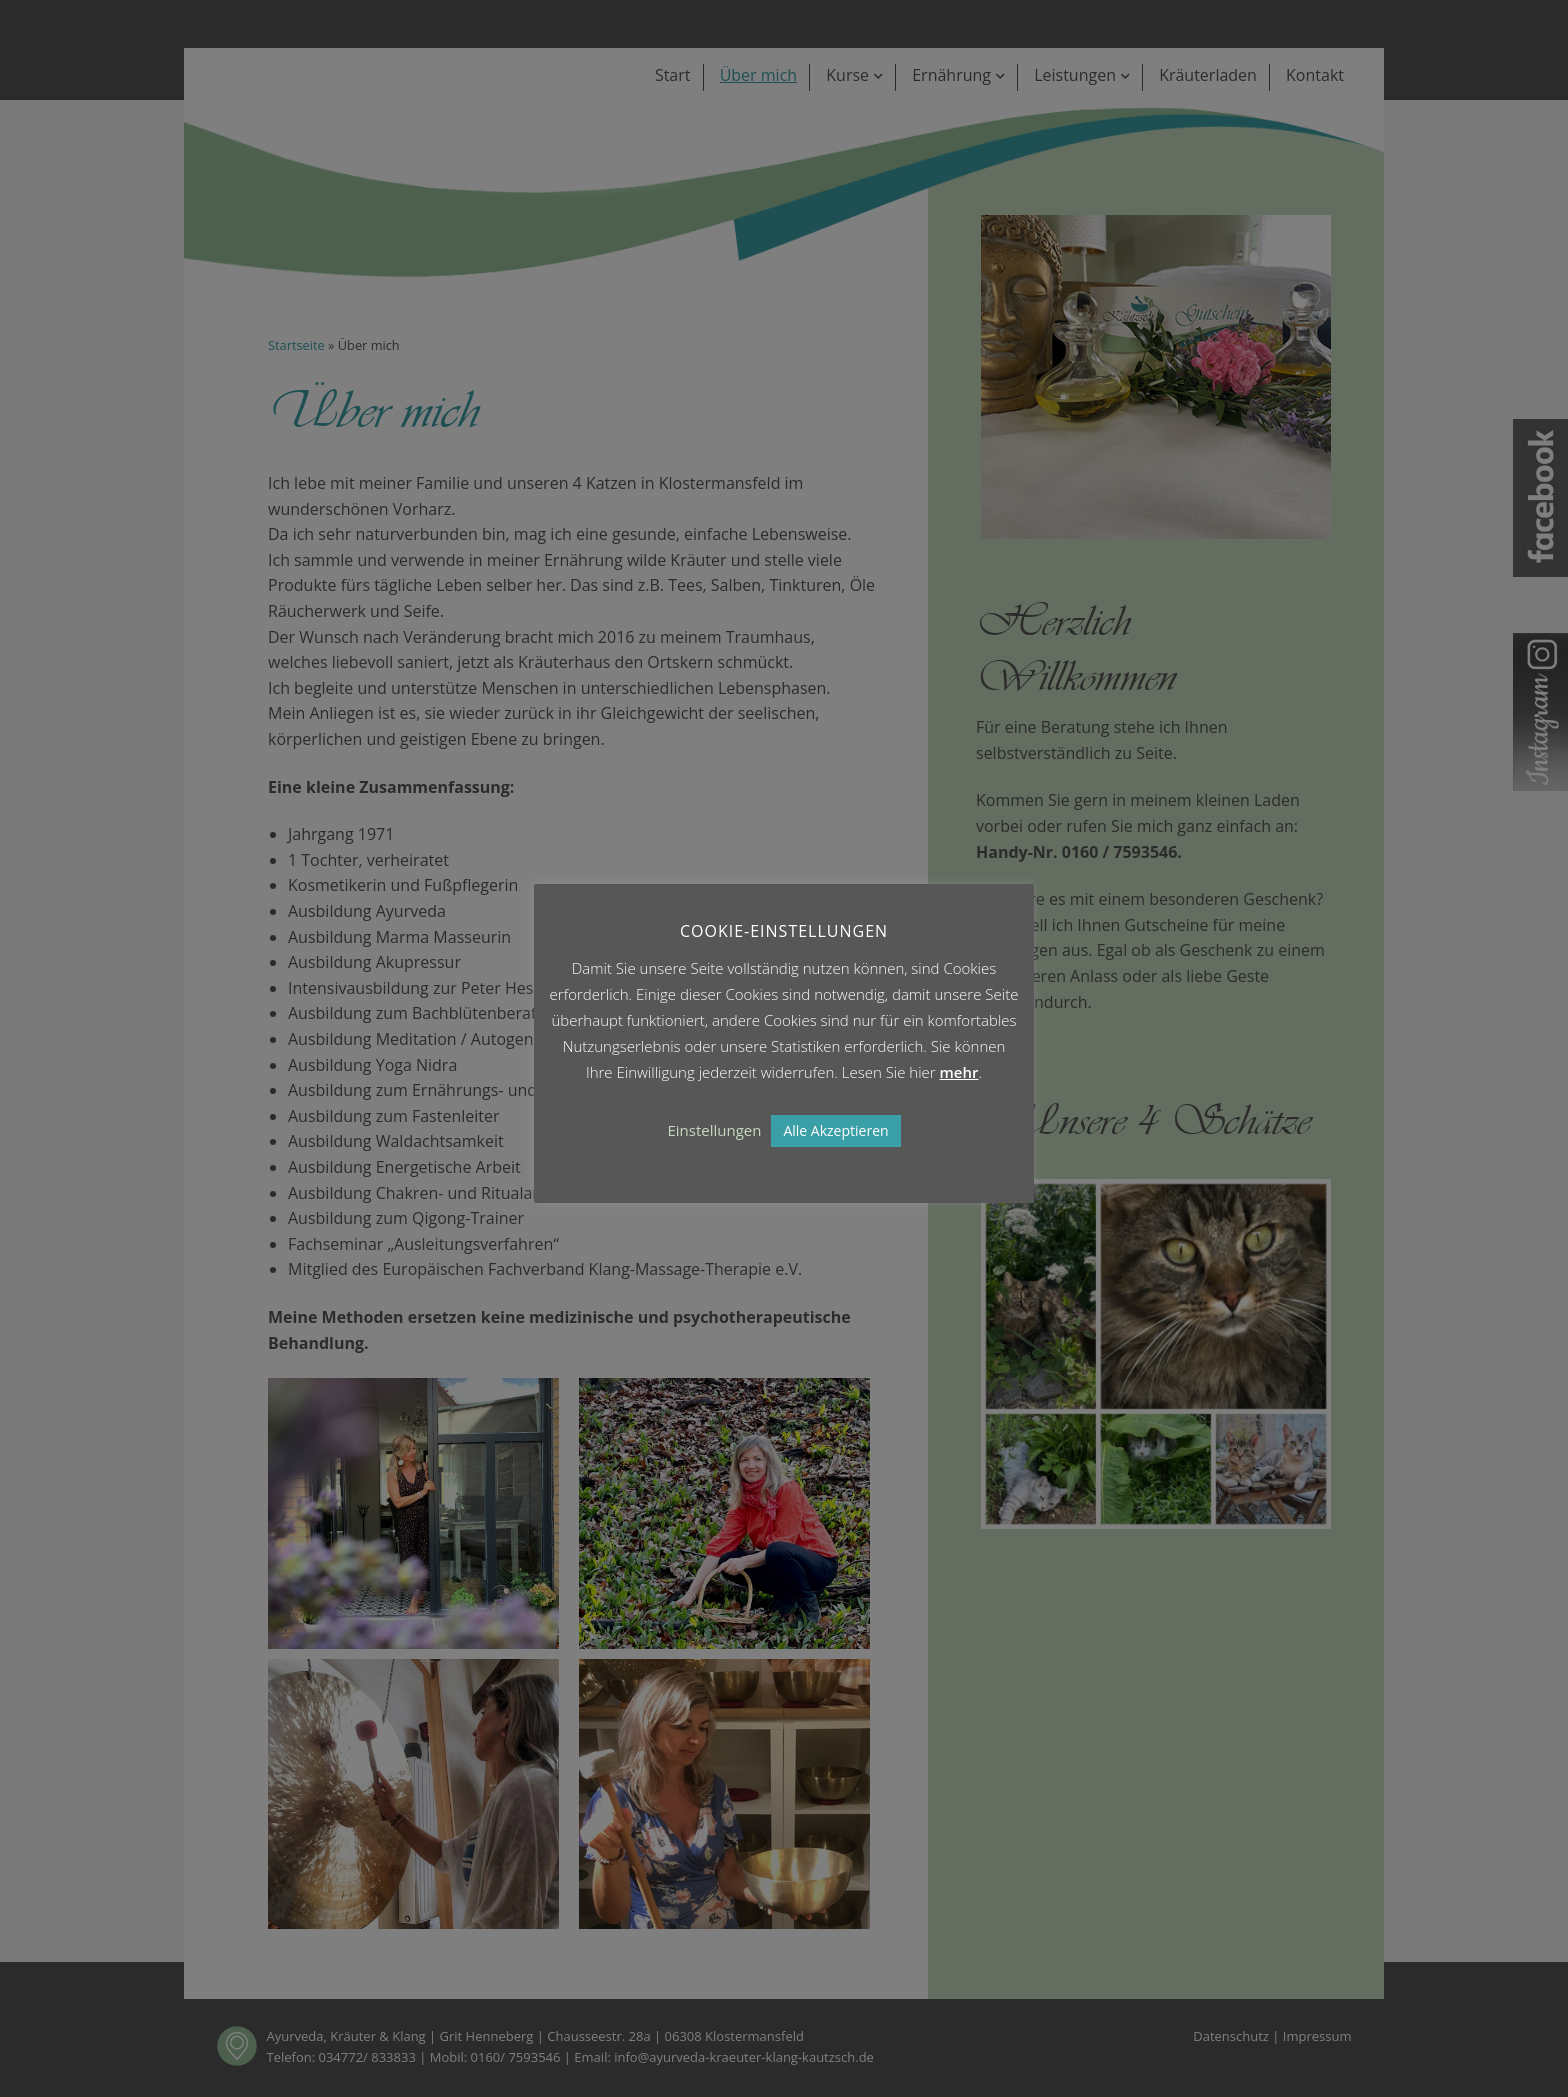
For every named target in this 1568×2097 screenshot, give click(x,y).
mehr (959, 1072)
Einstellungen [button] (714, 1130)
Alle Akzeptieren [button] (835, 1130)
